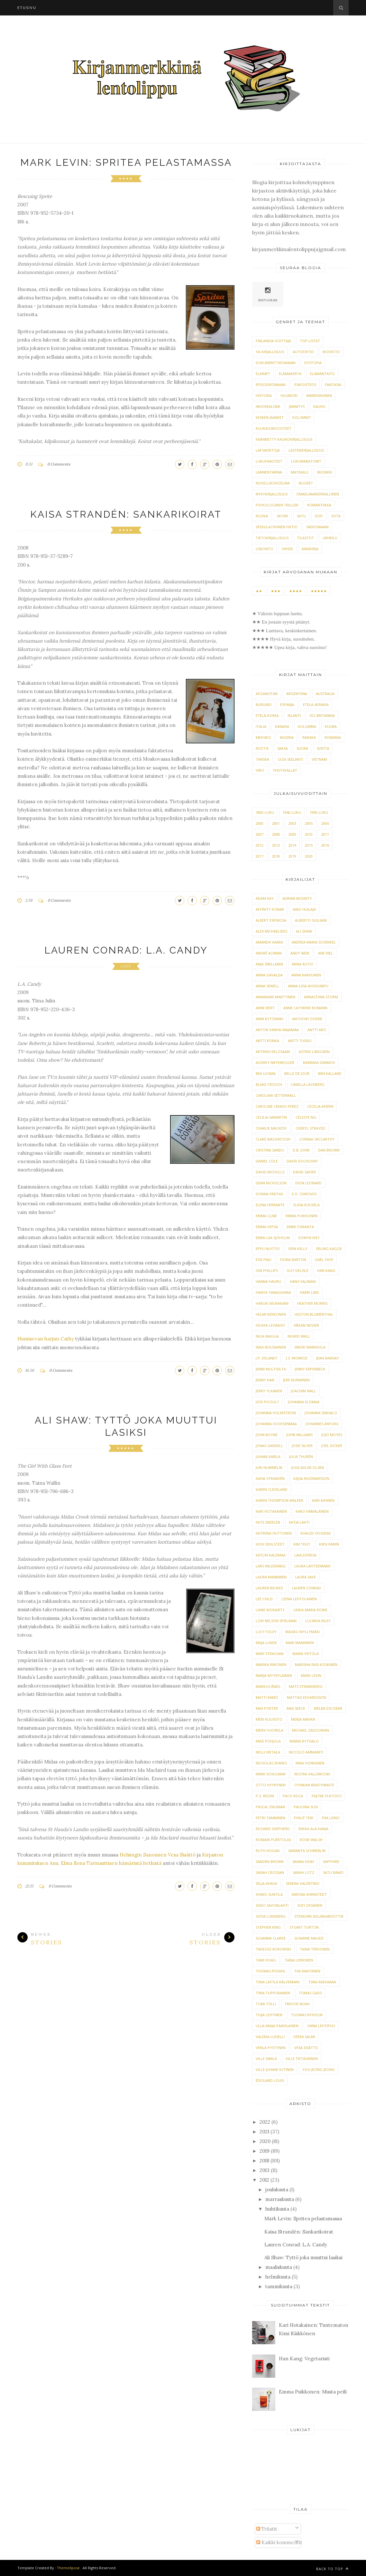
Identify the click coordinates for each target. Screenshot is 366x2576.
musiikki (324, 472)
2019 (292, 856)
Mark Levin (311, 1675)
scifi (319, 515)
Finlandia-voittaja (273, 340)
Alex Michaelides (271, 931)
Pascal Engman (270, 1806)
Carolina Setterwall (276, 1095)
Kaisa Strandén (270, 1478)
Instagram (267, 293)
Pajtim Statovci (327, 1795)
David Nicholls (270, 1172)
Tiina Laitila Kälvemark (278, 1981)
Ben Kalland (330, 1073)
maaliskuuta (278, 2267)
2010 (309, 834)
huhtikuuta (277, 2209)
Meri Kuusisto (269, 1719)
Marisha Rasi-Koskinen (316, 1664)
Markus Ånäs (268, 1686)
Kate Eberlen (268, 1522)
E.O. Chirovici (304, 1193)
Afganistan (267, 693)
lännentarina (269, 472)
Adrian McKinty (297, 898)
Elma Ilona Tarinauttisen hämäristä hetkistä (111, 1863)
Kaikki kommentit (279, 2542)
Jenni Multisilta (271, 1369)
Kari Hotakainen (271, 1511)
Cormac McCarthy (316, 1139)
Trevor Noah (297, 2003)
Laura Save (305, 1577)
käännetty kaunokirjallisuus (284, 439)
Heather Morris (312, 1303)
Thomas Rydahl (271, 1971)
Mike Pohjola (268, 1741)
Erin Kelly (297, 1248)
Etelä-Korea (267, 715)
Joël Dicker (331, 1445)
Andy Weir (299, 953)
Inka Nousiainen (271, 1347)
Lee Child (264, 1598)
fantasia (333, 384)
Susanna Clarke (271, 1938)
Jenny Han (265, 1379)
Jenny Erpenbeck (310, 1369)
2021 (264, 2132)
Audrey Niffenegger (275, 1062)
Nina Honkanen (310, 1763)
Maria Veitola (305, 1653)
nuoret (305, 483)
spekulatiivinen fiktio (276, 526)
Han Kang (326, 1270)
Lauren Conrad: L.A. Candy (126, 950)
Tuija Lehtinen (269, 2014)
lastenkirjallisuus (306, 450)
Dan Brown (329, 1150)
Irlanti (294, 715)
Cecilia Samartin (271, 1117)
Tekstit (266, 2529)
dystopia (313, 362)
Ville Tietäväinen (302, 2058)
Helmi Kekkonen (271, 1314)
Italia (261, 726)
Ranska (309, 737)
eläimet (263, 373)
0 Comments (58, 464)
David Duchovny (302, 1161)
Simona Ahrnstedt (309, 1894)
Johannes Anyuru (322, 1423)
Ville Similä (266, 2058)
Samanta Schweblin (306, 1850)
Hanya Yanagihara (273, 1292)
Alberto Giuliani (311, 920)
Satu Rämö (333, 1872)
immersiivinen (319, 395)
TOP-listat (310, 340)
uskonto (264, 548)
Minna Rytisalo (304, 1741)
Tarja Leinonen (299, 1960)
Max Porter (267, 1708)
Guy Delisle (297, 1270)
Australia (325, 693)
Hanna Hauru (268, 1281)
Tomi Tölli (266, 2003)
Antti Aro (316, 1029)
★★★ (275, 590)
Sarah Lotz (303, 1872)
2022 (265, 2122)
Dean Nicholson (271, 1182)
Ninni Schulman (271, 1774)
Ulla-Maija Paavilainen (277, 2025)
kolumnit (301, 417)
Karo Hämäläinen (312, 1511)
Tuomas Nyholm (307, 2014)
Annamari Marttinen (275, 996)
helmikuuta (277, 2277)
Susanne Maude (309, 1938)
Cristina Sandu (270, 1150)
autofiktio (303, 351)
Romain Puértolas (273, 1839)
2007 (259, 834)
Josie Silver (302, 1445)
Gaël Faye (324, 1259)
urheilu (330, 537)
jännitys (297, 406)
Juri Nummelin (269, 1467)
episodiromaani (271, 384)
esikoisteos (305, 384)
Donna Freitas (269, 1193)
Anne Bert (265, 1007)
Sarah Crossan (270, 1872)
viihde (287, 548)
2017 (259, 856)
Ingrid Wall (299, 1336)
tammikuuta (278, 2286)
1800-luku (265, 812)
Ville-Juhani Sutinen (275, 2069)
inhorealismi (268, 406)
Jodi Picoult (267, 1401)
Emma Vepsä (267, 1226)
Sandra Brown (270, 1861)
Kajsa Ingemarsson (311, 1478)
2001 (276, 823)
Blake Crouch (269, 1084)
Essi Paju (263, 1259)
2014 (292, 845)
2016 (325, 845)
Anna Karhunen (306, 975)
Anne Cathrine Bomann (305, 1007)
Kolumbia (307, 726)
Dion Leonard (308, 1182)
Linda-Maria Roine (310, 1609)
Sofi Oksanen (309, 1905)
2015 (309, 845)
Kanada (282, 726)
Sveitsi (323, 748)
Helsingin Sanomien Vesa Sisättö (158, 1855)
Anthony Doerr (307, 1018)
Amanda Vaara (269, 942)
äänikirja (310, 548)
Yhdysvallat (285, 770)
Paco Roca (293, 1795)
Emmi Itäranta (300, 1226)
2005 (309, 823)
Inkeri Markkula (310, 1347)
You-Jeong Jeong (318, 2069)
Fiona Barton (293, 1259)
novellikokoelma (273, 483)
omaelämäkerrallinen (317, 494)
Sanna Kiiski (303, 1861)
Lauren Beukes (269, 1587)
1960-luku (292, 812)
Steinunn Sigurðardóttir (318, 1916)
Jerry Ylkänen (269, 1390)
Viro (260, 770)
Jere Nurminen (296, 1379)
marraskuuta (279, 2199)
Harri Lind (309, 1292)
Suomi (302, 748)
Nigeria (287, 737)
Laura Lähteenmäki (312, 1566)
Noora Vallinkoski (312, 1774)
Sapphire (331, 1861)
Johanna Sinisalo (321, 1412)
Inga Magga (267, 1336)
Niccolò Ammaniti (306, 1752)
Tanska (262, 759)
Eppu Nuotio (268, 1248)
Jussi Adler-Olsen (307, 1467)
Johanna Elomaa (303, 1401)
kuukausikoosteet (273, 428)
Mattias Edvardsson (306, 1697)
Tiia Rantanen (307, 1971)
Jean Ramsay (327, 1358)
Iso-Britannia (322, 715)
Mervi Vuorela (269, 1730)
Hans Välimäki (303, 1281)
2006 (325, 823)
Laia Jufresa (305, 1555)
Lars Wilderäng (271, 1566)
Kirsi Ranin (329, 1544)
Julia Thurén (301, 1456)
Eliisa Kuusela (306, 1204)
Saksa (282, 748)
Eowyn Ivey (309, 1237)
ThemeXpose (68, 2567)
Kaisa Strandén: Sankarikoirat (126, 514)
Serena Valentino (302, 1883)
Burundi (263, 704)
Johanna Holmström (276, 1412)
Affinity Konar (270, 909)
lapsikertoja (268, 450)
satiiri (282, 515)
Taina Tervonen (315, 1949)
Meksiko (263, 737)
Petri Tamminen (270, 1817)
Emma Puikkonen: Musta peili (313, 2392)
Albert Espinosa (271, 920)
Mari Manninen (300, 1642)
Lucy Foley (266, 1631)
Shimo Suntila (269, 1894)
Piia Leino (331, 1817)
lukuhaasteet (269, 461)
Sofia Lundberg (271, 1916)
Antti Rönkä (267, 1040)
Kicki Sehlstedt (270, 1544)
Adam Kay (265, 898)
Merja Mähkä (303, 1719)
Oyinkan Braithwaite (314, 1784)
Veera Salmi (304, 2036)
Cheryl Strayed (310, 1128)
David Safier (304, 1172)
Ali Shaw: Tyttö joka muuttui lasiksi (303, 2257)
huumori (288, 395)
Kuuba (331, 726)
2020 (309, 856)
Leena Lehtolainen (299, 1598)
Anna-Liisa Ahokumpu (308, 985)
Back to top (332, 2568)
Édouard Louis (270, 2080)
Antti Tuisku (300, 1040)
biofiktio (331, 351)
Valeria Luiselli (270, 2036)
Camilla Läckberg (308, 1084)
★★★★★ (125, 1448)
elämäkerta (290, 373)
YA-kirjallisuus (270, 351)
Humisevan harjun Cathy (45, 1339)
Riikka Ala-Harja (313, 1828)
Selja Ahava (266, 1883)
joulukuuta (276, 2189)
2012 (259, 845)
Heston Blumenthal (314, 1314)
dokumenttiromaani (276, 362)
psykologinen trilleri (277, 505)
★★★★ (126, 178)
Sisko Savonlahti (272, 1905)
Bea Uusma (266, 1073)
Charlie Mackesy (271, 1128)
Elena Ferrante (270, 1204)
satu (301, 515)
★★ (259, 590)
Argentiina (296, 693)
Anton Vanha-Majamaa (277, 1029)
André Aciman (269, 953)
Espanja (287, 704)
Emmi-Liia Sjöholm (273, 1237)
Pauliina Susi (306, 1806)
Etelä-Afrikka (316, 704)
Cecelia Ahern (320, 1106)
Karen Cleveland (272, 1489)
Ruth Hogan (267, 1850)
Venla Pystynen (271, 2047)
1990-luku (319, 812)
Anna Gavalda (269, 975)
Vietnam (319, 759)
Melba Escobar (328, 1708)
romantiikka (319, 505)
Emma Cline (266, 1215)
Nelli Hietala (268, 1752)
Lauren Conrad (306, 1587)
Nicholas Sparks (271, 1763)
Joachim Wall (303, 1390)
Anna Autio (302, 964)
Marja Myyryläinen (274, 1675)
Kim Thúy (301, 1544)
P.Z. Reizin (265, 1795)
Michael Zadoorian (310, 1730)
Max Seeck (296, 1708)
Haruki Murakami (272, 1303)
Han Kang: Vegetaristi (304, 2358)
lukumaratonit (306, 461)
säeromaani (317, 526)
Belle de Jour (296, 1073)
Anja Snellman (269, 964)
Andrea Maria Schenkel (314, 942)
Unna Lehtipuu (321, 2025)
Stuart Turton (304, 1927)
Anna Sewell (267, 985)
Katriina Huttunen (274, 1533)
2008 (276, 834)
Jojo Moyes (331, 1434)
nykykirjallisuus (272, 494)
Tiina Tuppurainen (273, 1992)
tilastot (305, 537)
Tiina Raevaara (322, 1981)
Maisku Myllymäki (302, 1631)
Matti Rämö (267, 1697)
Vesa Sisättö (306, 2047)
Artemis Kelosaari (273, 1051)
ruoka (262, 515)
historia (264, 395)
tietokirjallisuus (272, 537)
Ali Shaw (304, 931)
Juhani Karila (268, 1456)
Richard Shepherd (273, 1828)
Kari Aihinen (323, 1500)
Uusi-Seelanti (290, 759)
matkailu (299, 472)
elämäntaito (322, 373)
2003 (292, 823)
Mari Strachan (270, 1653)
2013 (276, 845)
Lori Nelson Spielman (276, 1620)
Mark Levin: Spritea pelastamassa (126, 162)
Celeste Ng (306, 1117)
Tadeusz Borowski (273, 1949)
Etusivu (26, 7)
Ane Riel (325, 953)
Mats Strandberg (306, 1686)
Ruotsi (262, 748)
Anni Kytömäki (269, 1018)
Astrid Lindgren (314, 1051)
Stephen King (268, 1927)
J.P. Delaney (266, 1358)
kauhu (319, 406)
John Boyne (267, 1434)
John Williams (299, 1434)
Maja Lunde (266, 1642)
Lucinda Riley (318, 1620)
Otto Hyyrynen (271, 1784)
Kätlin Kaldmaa (271, 1555)
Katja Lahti (299, 1522)
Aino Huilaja (304, 909)
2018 (276, 856)
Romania (333, 737)
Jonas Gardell (269, 1445)
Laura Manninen (271, 1577)
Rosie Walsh (311, 1839)
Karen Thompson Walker (279, 1500)
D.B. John (301, 1150)
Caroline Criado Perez (277, 1106)
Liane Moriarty (270, 1609)
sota (336, 515)
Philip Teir (303, 1817)
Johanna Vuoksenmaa (276, 1423)
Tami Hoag (266, 1960)
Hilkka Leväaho (270, 1325)
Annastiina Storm (321, 996)
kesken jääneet (270, 417)
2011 (325, 834)
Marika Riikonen (271, 1664)
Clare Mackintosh (273, 1139)
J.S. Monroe (296, 1358)
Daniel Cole (267, 1161)
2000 (259, 823)
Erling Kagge (329, 1248)
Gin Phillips (267, 1270)
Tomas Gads (310, 1992)
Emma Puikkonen (301, 1215)
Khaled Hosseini (315, 1533)
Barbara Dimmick (319, 1062)
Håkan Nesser (306, 1325)
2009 (126, 966)
